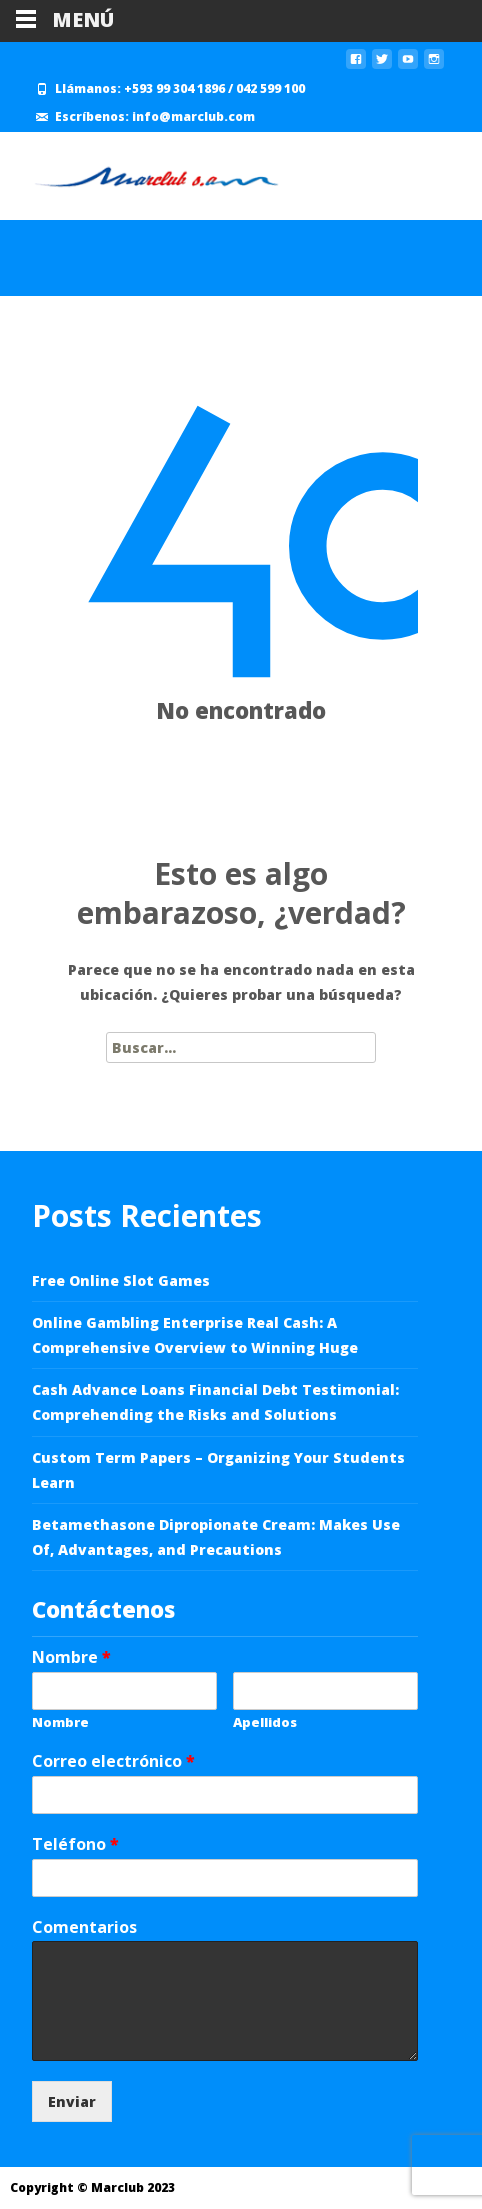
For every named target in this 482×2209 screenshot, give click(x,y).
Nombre (71, 1657)
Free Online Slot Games (121, 1280)
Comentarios (84, 1927)
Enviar (72, 2101)
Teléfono (75, 1844)
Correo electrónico (113, 1761)
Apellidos (265, 1722)
